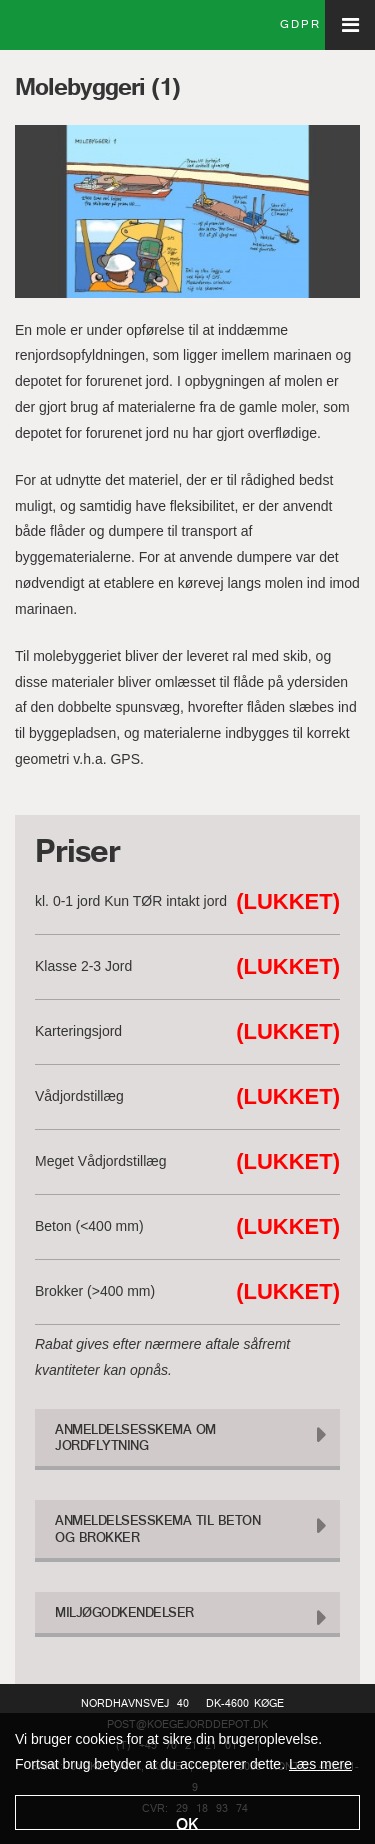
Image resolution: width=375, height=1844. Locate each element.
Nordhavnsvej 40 (135, 1704)
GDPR (300, 24)
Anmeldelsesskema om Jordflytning (135, 1439)
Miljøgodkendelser (124, 1613)
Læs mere (320, 1764)
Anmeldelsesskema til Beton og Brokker (157, 1530)
